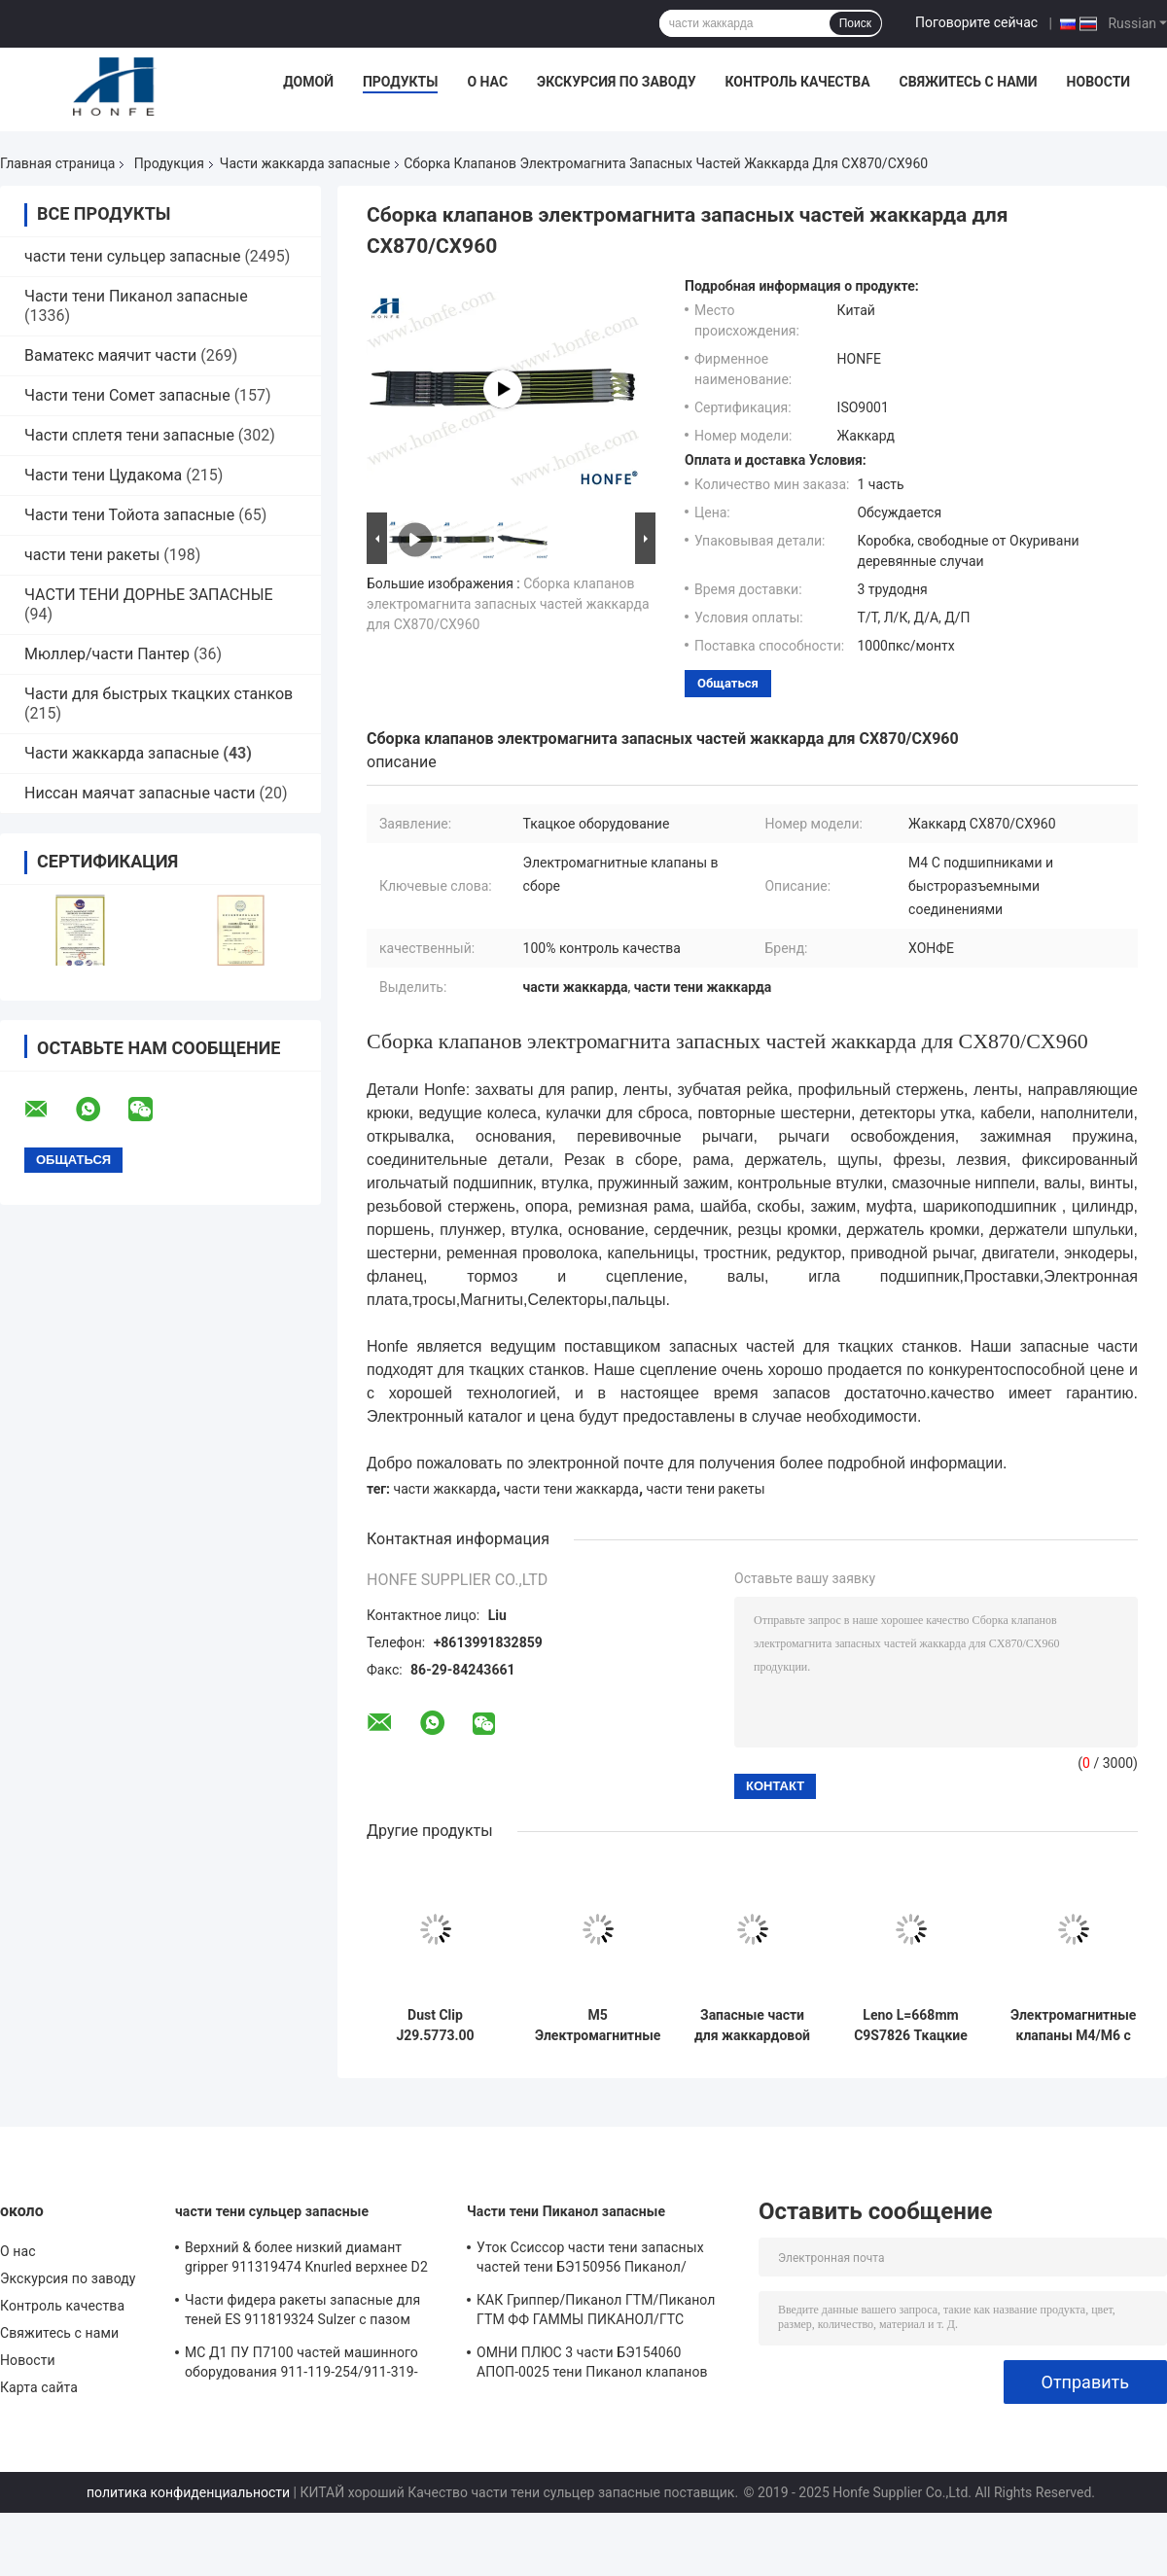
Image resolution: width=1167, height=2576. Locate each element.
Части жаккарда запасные (305, 163)
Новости (1099, 81)
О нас (487, 81)
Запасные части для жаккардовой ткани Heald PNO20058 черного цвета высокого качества (752, 2025)
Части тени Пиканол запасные (136, 296)
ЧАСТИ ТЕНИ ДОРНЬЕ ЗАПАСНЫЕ (148, 594)
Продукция (169, 163)
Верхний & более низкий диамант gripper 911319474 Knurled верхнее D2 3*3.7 (306, 2260)
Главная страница (57, 163)
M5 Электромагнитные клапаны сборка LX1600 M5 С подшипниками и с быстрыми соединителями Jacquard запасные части (597, 2025)
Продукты (401, 81)
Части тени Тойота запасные (129, 515)
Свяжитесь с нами (969, 81)
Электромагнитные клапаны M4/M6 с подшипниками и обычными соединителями (1073, 2025)
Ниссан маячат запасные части (140, 793)
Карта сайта (39, 2387)
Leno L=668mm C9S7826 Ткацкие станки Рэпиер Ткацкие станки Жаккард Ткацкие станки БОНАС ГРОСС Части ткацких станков (911, 2025)
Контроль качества (797, 81)
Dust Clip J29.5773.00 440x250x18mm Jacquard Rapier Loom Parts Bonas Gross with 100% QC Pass (435, 2025)
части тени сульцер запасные (132, 256)
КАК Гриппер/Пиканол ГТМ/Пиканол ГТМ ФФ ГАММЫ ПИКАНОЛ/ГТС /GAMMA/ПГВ (596, 2312)
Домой (308, 81)
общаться (728, 683)
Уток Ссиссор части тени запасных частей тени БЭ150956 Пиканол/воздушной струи (590, 2260)
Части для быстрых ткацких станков (158, 694)
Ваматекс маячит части (110, 355)
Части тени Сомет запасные (127, 395)
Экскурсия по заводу (616, 81)
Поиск (855, 23)
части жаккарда (445, 1489)
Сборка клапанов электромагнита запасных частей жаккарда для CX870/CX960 (508, 604)
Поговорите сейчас (976, 22)
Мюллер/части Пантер (107, 654)
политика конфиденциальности (188, 2492)
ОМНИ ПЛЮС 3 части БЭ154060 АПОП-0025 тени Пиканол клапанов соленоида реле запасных (592, 2365)
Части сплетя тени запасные (129, 435)
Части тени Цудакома (103, 475)
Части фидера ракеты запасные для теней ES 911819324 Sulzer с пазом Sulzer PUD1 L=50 (302, 2312)
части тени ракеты (91, 555)
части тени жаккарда (571, 1489)
